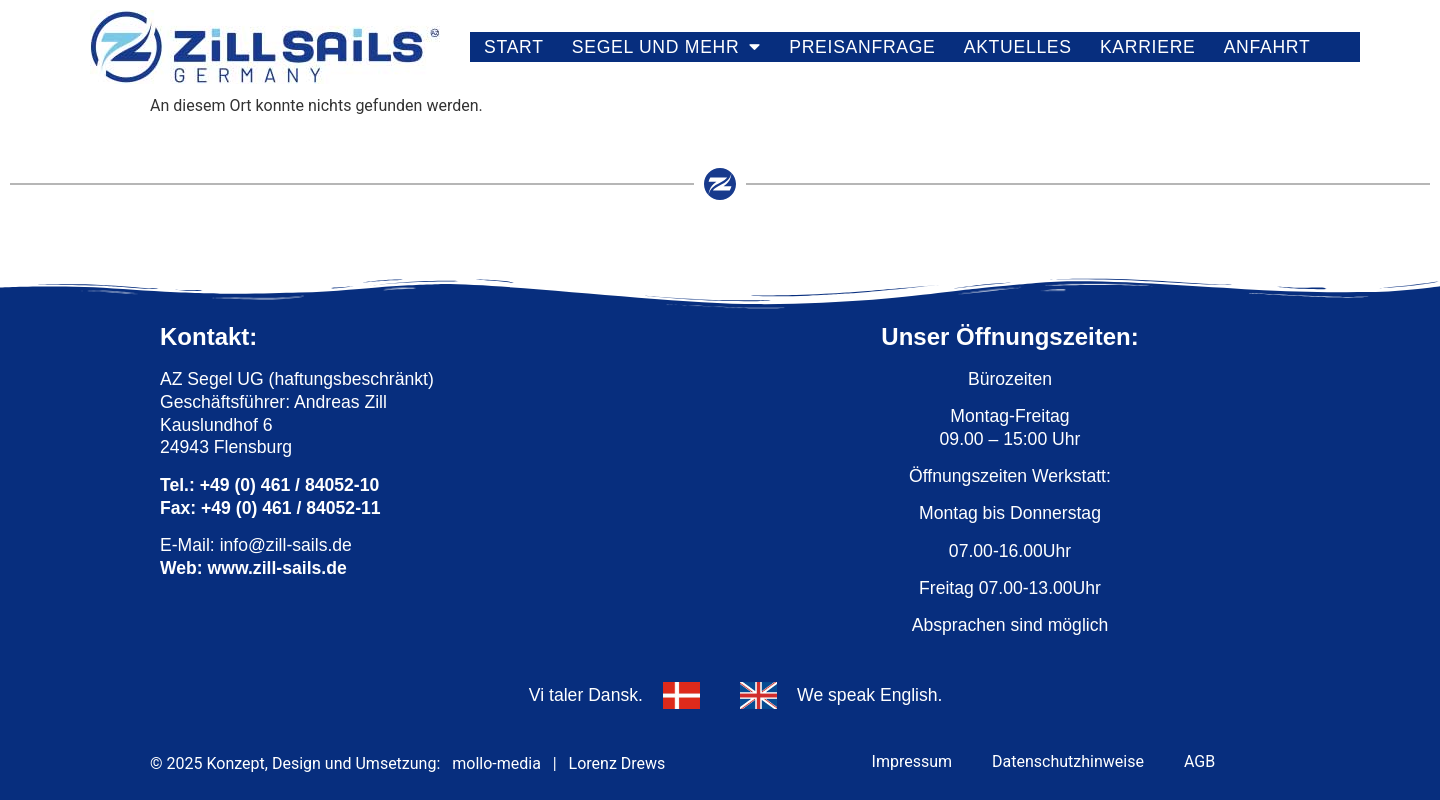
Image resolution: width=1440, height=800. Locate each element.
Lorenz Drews (617, 763)
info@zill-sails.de (286, 545)
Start (514, 47)
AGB (1199, 761)
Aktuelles (1018, 47)
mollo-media (496, 763)
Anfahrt (1267, 47)
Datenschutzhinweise (1068, 761)
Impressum (912, 761)
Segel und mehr (666, 47)
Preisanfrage (862, 47)
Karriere (1148, 47)
